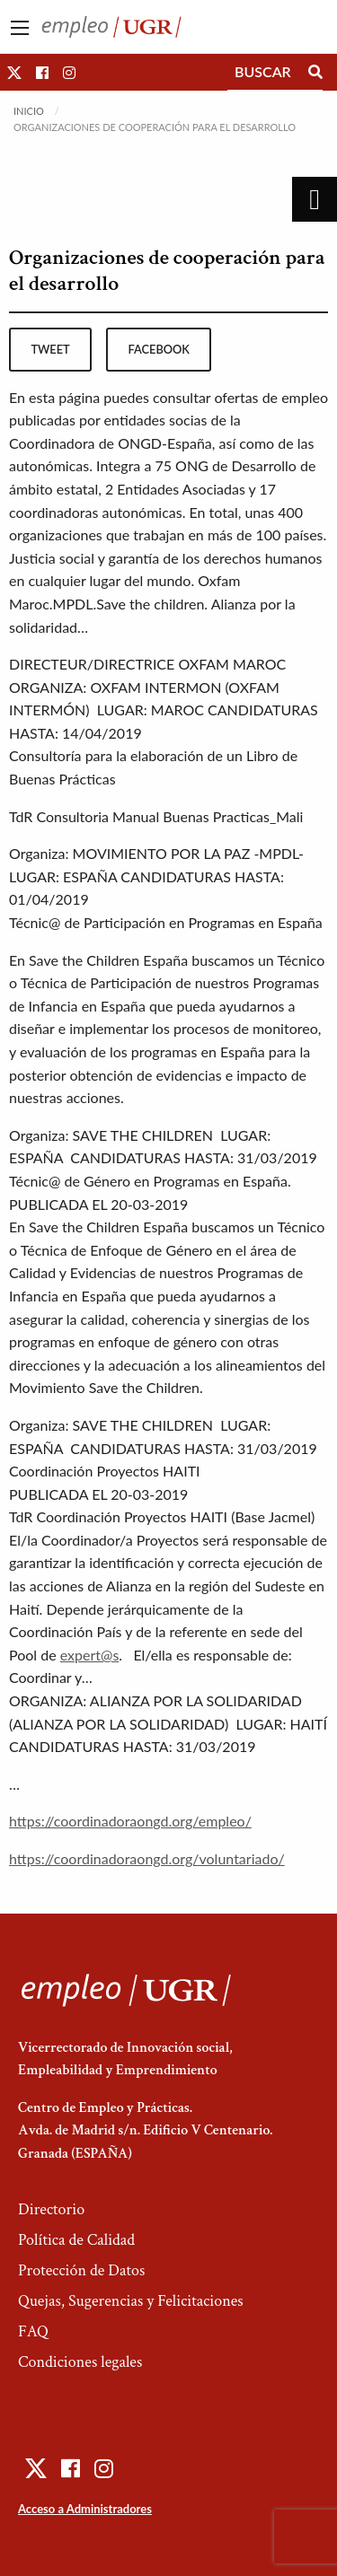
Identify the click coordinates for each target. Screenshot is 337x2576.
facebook (159, 349)
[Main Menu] (20, 28)
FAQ (33, 2331)
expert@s (90, 1654)
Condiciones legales (80, 2362)
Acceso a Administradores (85, 2509)
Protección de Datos (81, 2270)
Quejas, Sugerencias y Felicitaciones (131, 2301)
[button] (14, 72)
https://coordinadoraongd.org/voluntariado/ (147, 1858)
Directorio (51, 2209)
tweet (50, 349)
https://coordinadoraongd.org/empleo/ (130, 1820)
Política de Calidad (76, 2240)
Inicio (28, 111)
